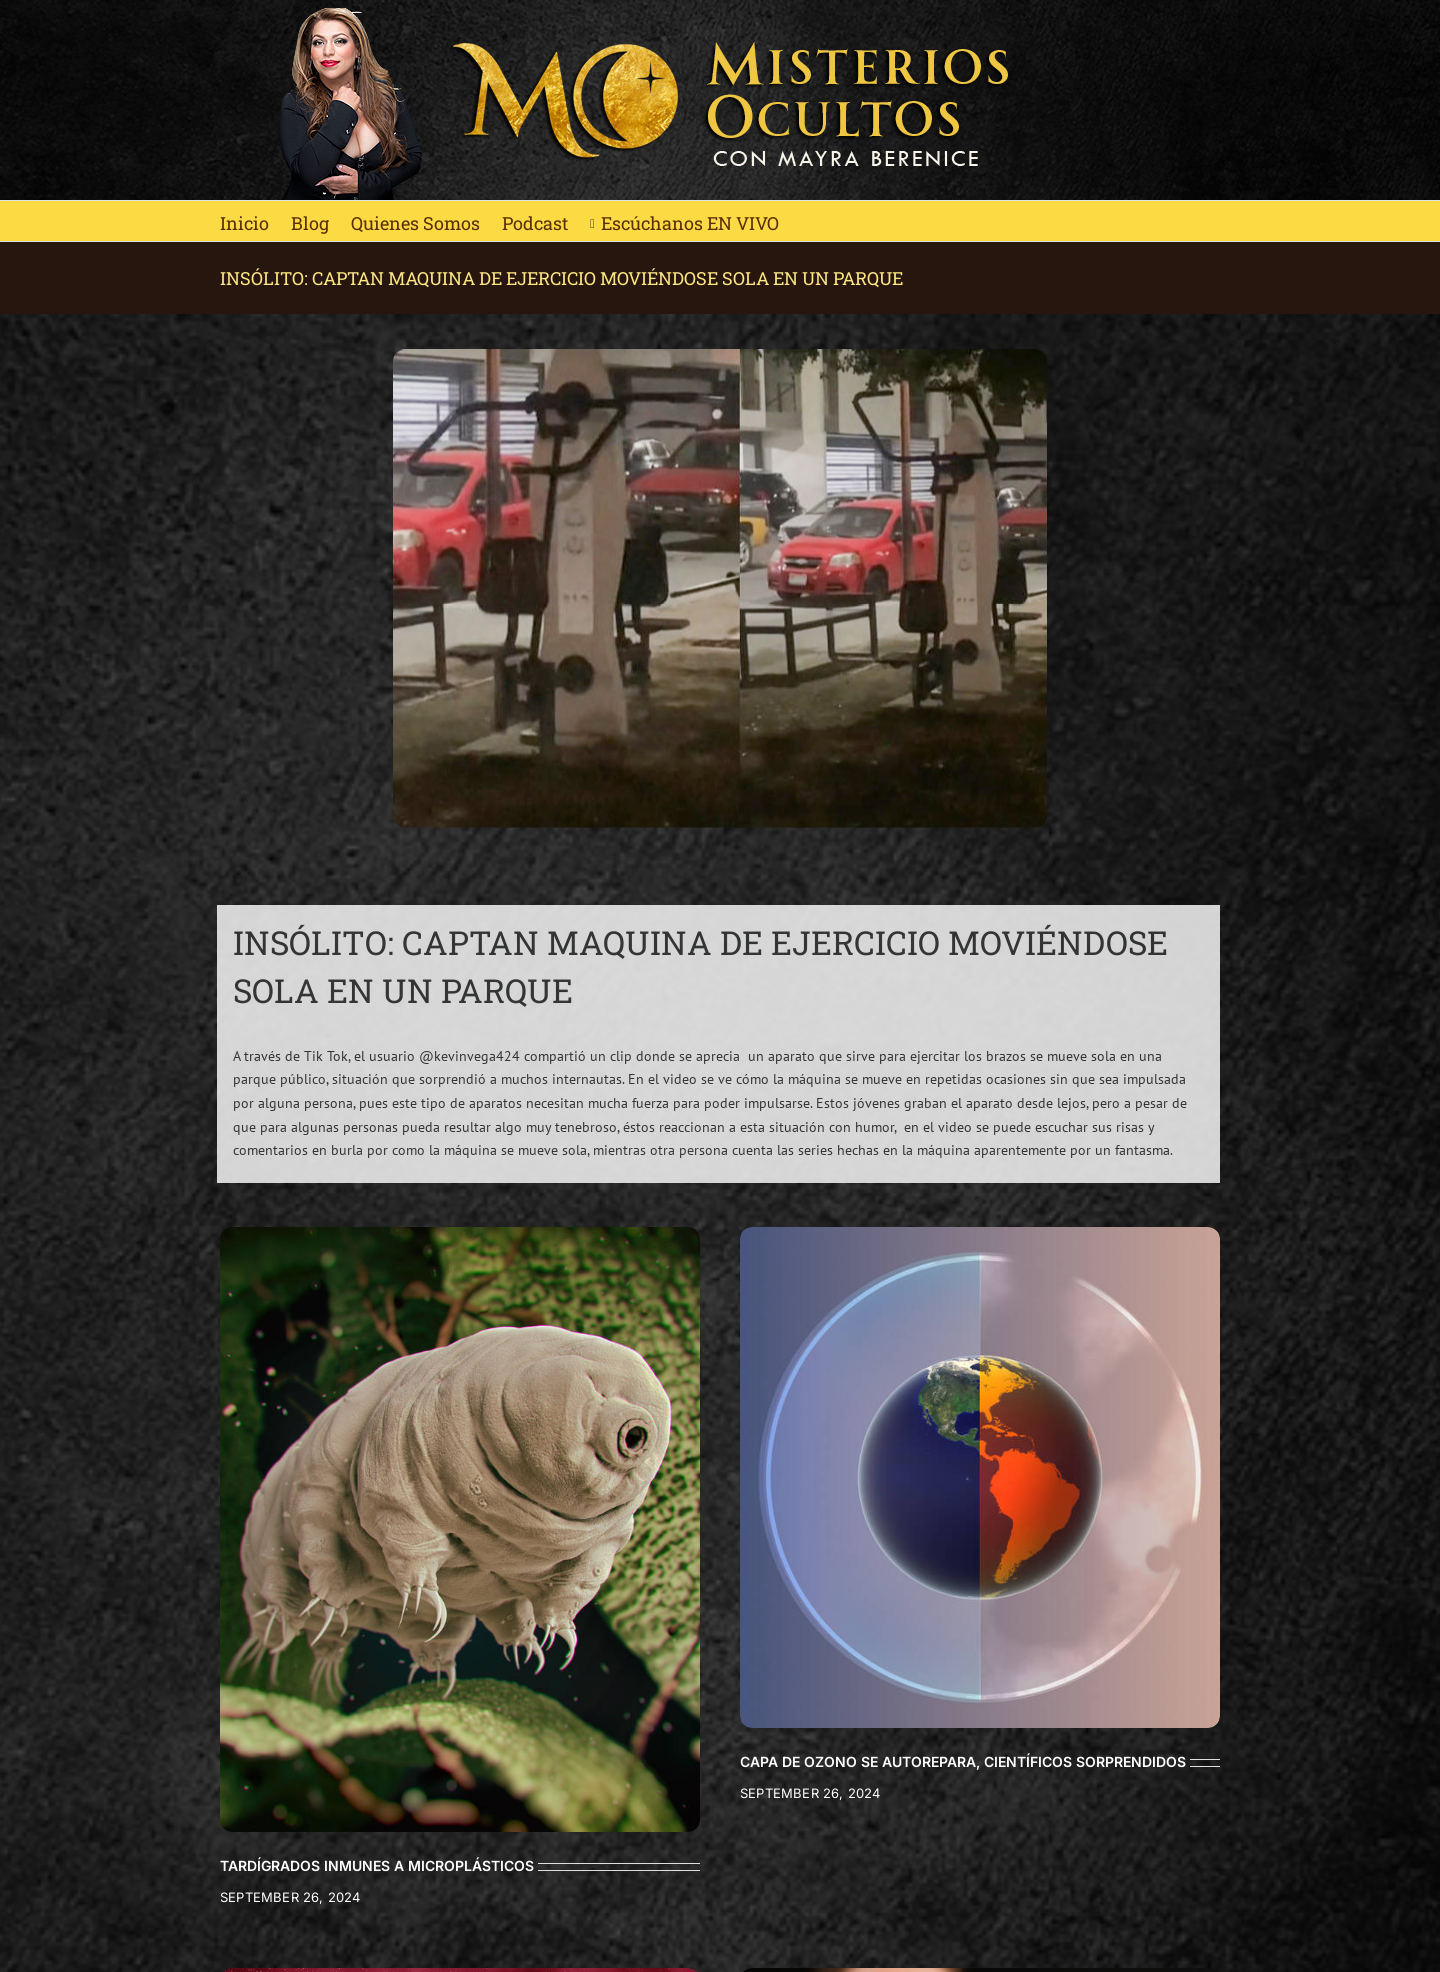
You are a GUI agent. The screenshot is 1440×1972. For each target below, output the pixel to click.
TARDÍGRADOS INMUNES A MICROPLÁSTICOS (377, 1865)
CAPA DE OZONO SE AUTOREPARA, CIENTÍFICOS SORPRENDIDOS (963, 1761)
